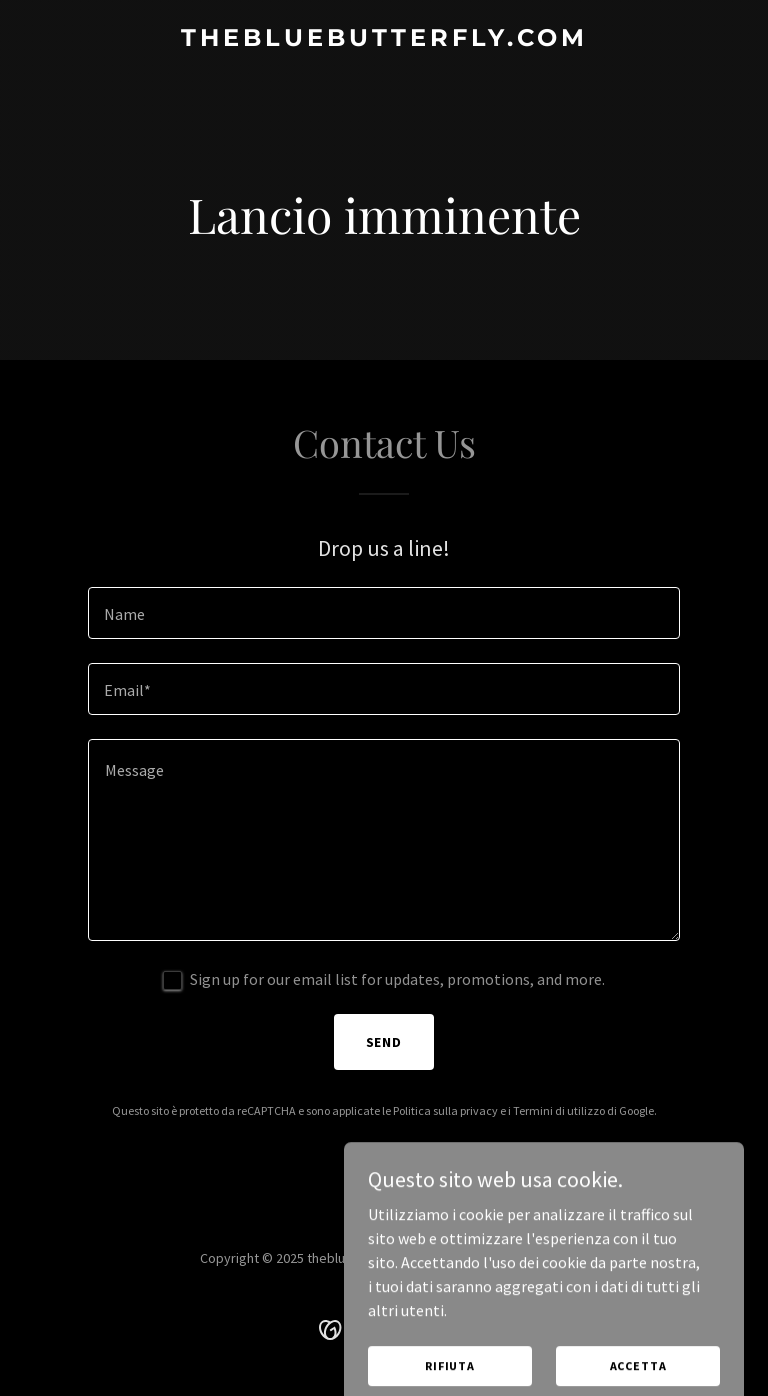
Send (384, 1042)
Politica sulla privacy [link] (445, 1110)
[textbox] (384, 613)
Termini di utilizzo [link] (559, 1110)
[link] (384, 40)
